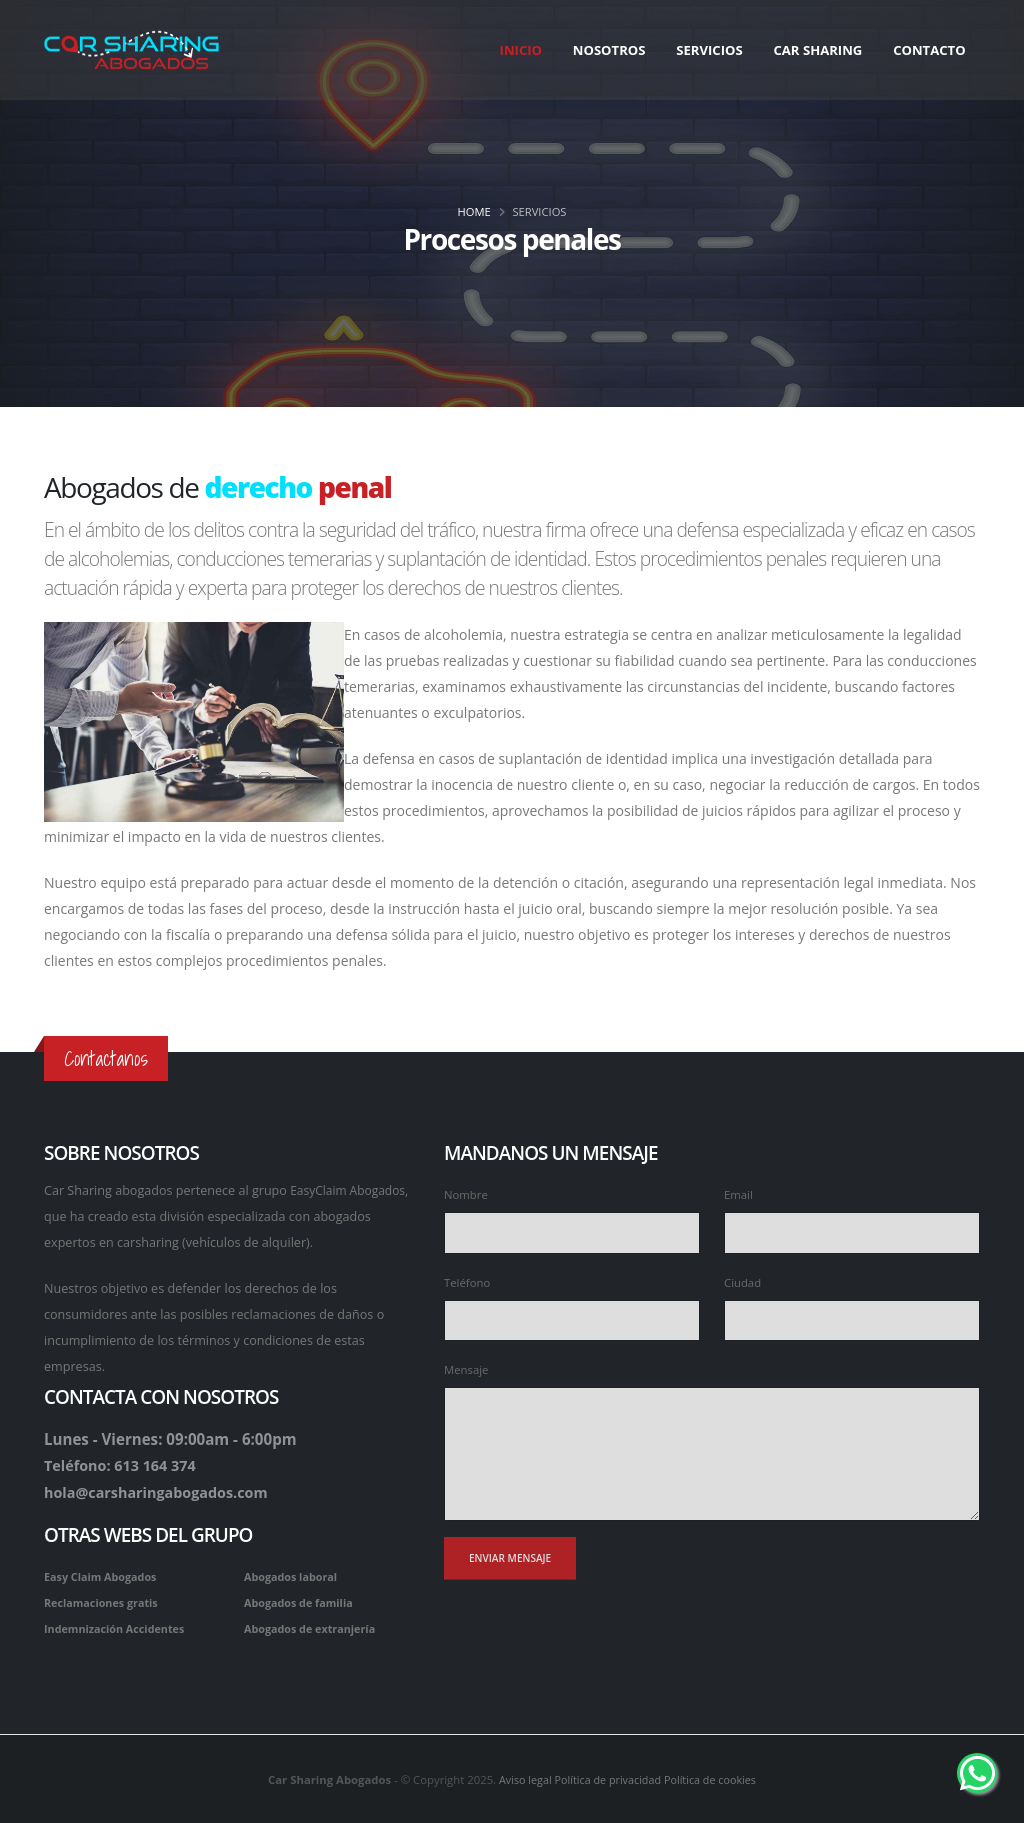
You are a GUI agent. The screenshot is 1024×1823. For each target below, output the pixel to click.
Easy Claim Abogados (103, 1574)
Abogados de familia (301, 1600)
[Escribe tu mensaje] (712, 1454)
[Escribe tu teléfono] (572, 1320)
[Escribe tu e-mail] (852, 1232)
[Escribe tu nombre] (572, 1232)
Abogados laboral (293, 1574)
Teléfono (467, 1282)
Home (474, 211)
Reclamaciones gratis (104, 1600)
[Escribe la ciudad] (852, 1320)
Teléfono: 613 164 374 (124, 1465)
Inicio (521, 50)
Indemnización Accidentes (118, 1626)
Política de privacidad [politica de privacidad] (607, 1777)
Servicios (709, 50)
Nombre (466, 1194)
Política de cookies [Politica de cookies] (714, 1777)
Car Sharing (817, 50)
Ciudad (742, 1282)
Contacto (929, 50)
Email (738, 1194)
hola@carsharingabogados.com (161, 1491)
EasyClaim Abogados (350, 1190)
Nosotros (609, 50)
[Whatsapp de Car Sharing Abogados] (977, 1773)
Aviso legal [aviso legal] (519, 1777)
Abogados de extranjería (313, 1626)
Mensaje (466, 1369)
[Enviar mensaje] (510, 1558)
